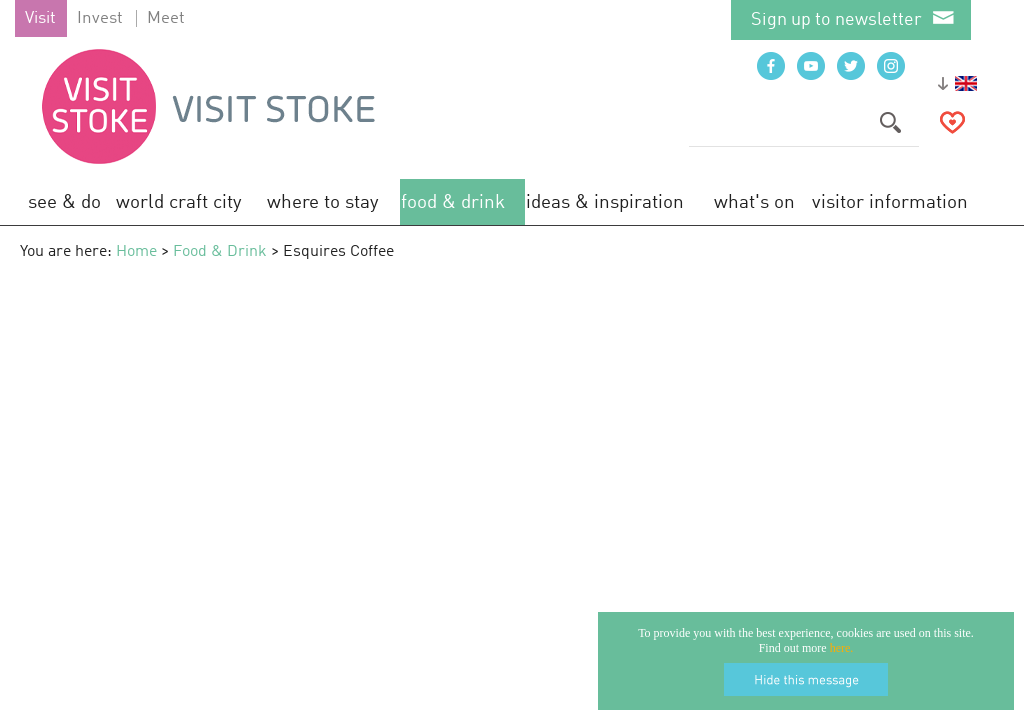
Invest (100, 18)
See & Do (64, 202)
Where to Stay (323, 202)
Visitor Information (890, 202)
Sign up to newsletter (836, 20)
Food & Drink (453, 202)
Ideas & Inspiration (605, 202)
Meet (166, 18)
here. (842, 648)
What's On (754, 202)
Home (136, 252)
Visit (40, 18)
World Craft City (179, 202)
